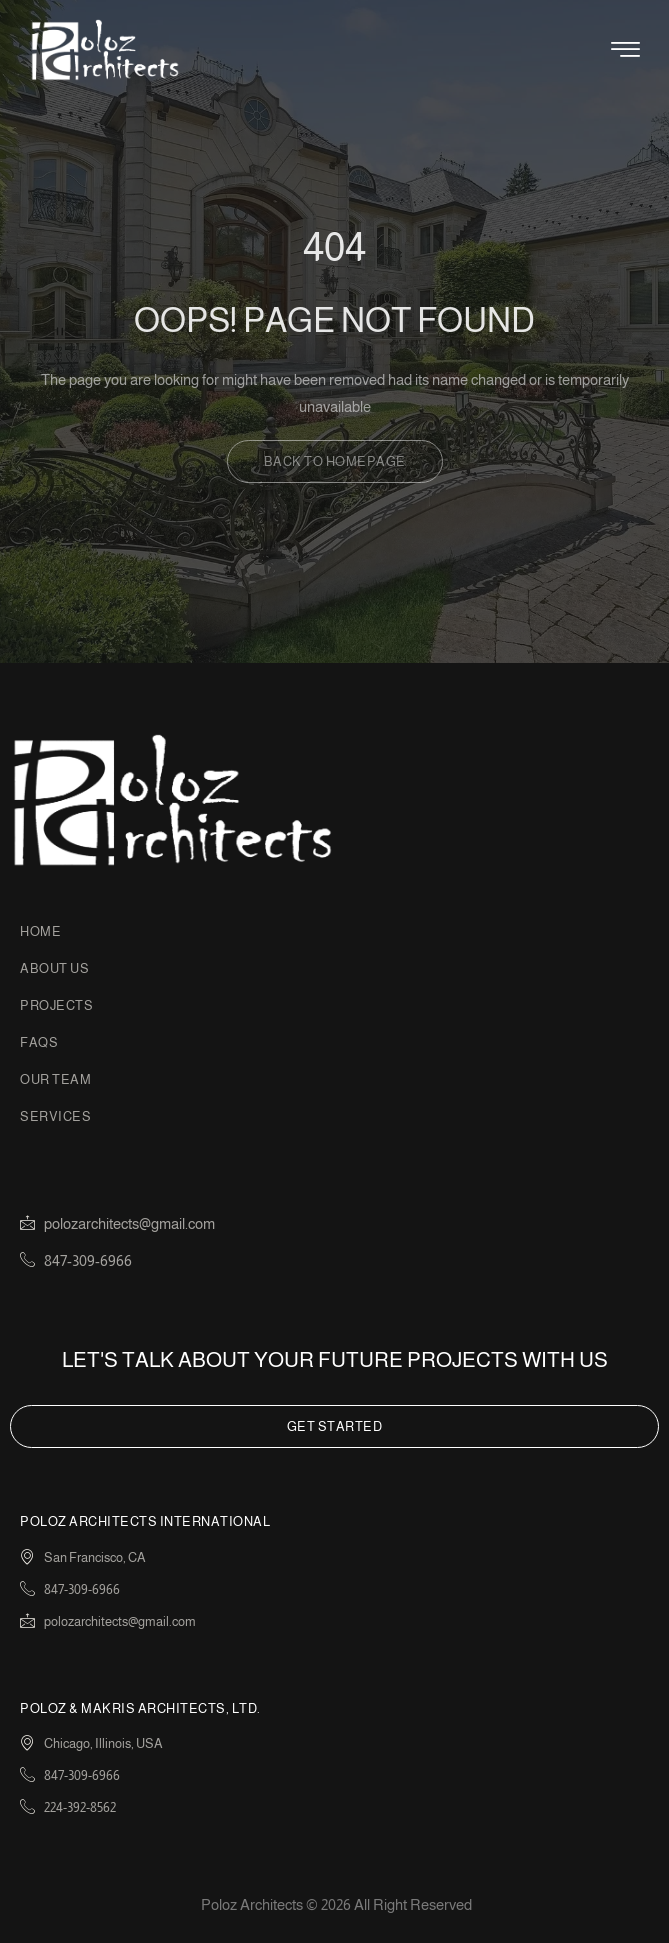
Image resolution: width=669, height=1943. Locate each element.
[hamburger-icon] (625, 53)
